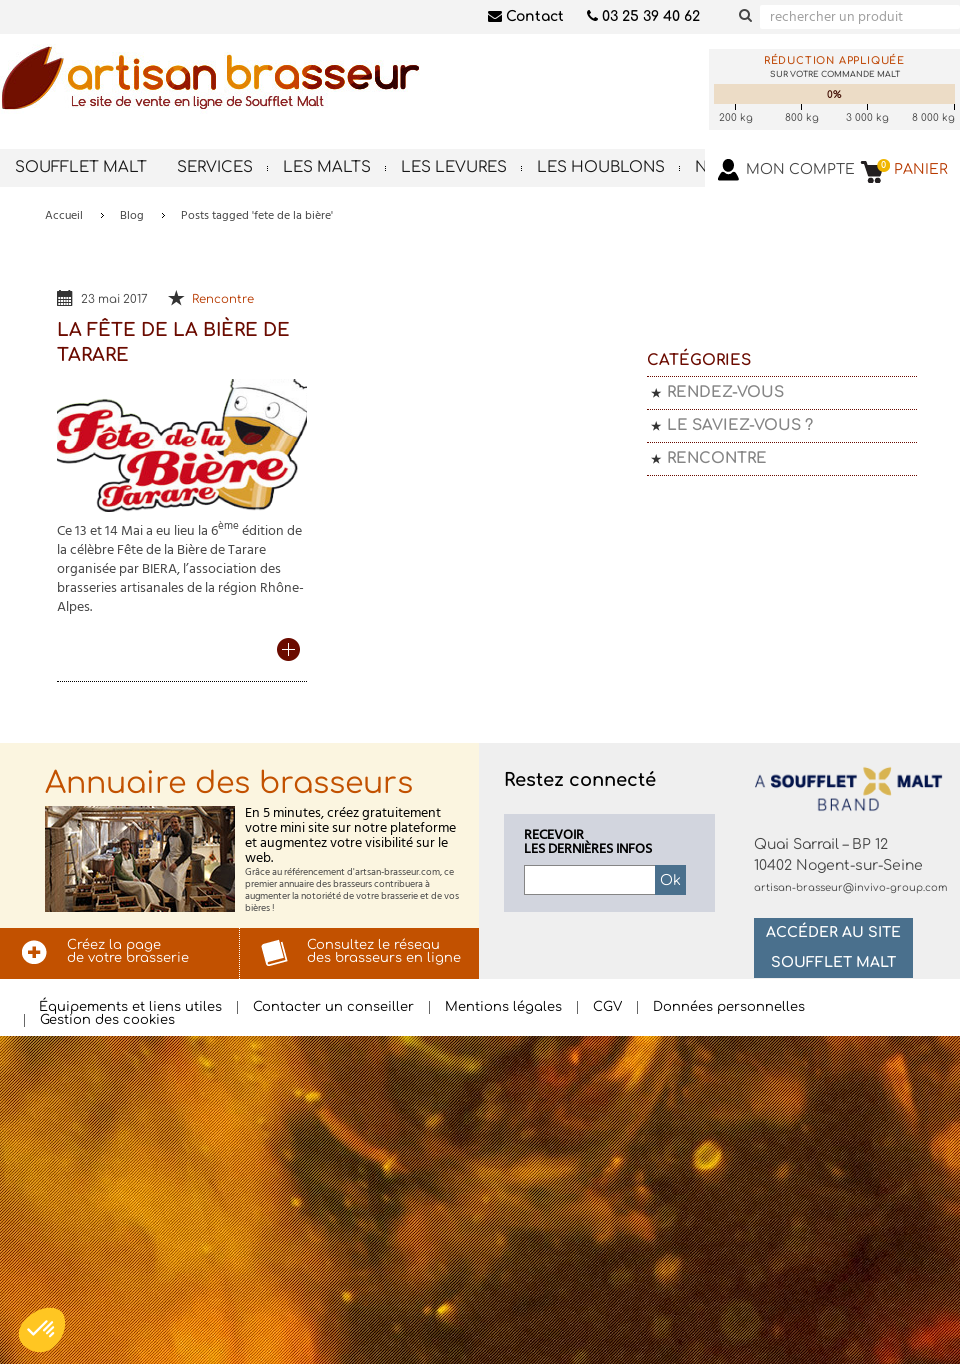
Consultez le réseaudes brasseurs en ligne (384, 951)
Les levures (454, 167)
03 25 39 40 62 (643, 16)
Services (215, 167)
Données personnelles (729, 1007)
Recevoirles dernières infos (588, 843)
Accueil (64, 216)
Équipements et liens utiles (130, 1007)
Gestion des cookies (107, 1020)
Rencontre (223, 299)
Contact (526, 16)
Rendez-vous (725, 392)
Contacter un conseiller (333, 1007)
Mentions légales (503, 1007)
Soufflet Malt (81, 167)
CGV (607, 1007)
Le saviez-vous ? (740, 425)
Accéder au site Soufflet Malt (833, 947)
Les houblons (601, 167)
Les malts (327, 167)
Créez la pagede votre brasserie (128, 951)
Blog (132, 216)
